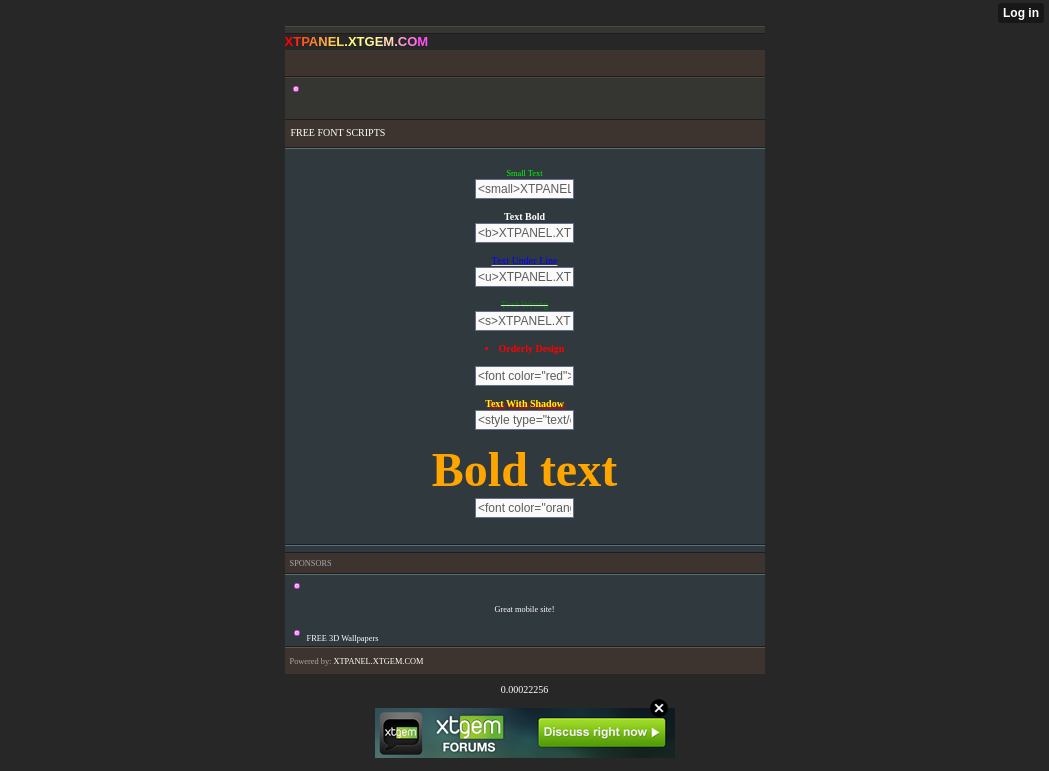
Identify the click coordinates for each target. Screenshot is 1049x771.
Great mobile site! (524, 609)
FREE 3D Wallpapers (343, 638)
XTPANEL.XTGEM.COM (378, 661)
